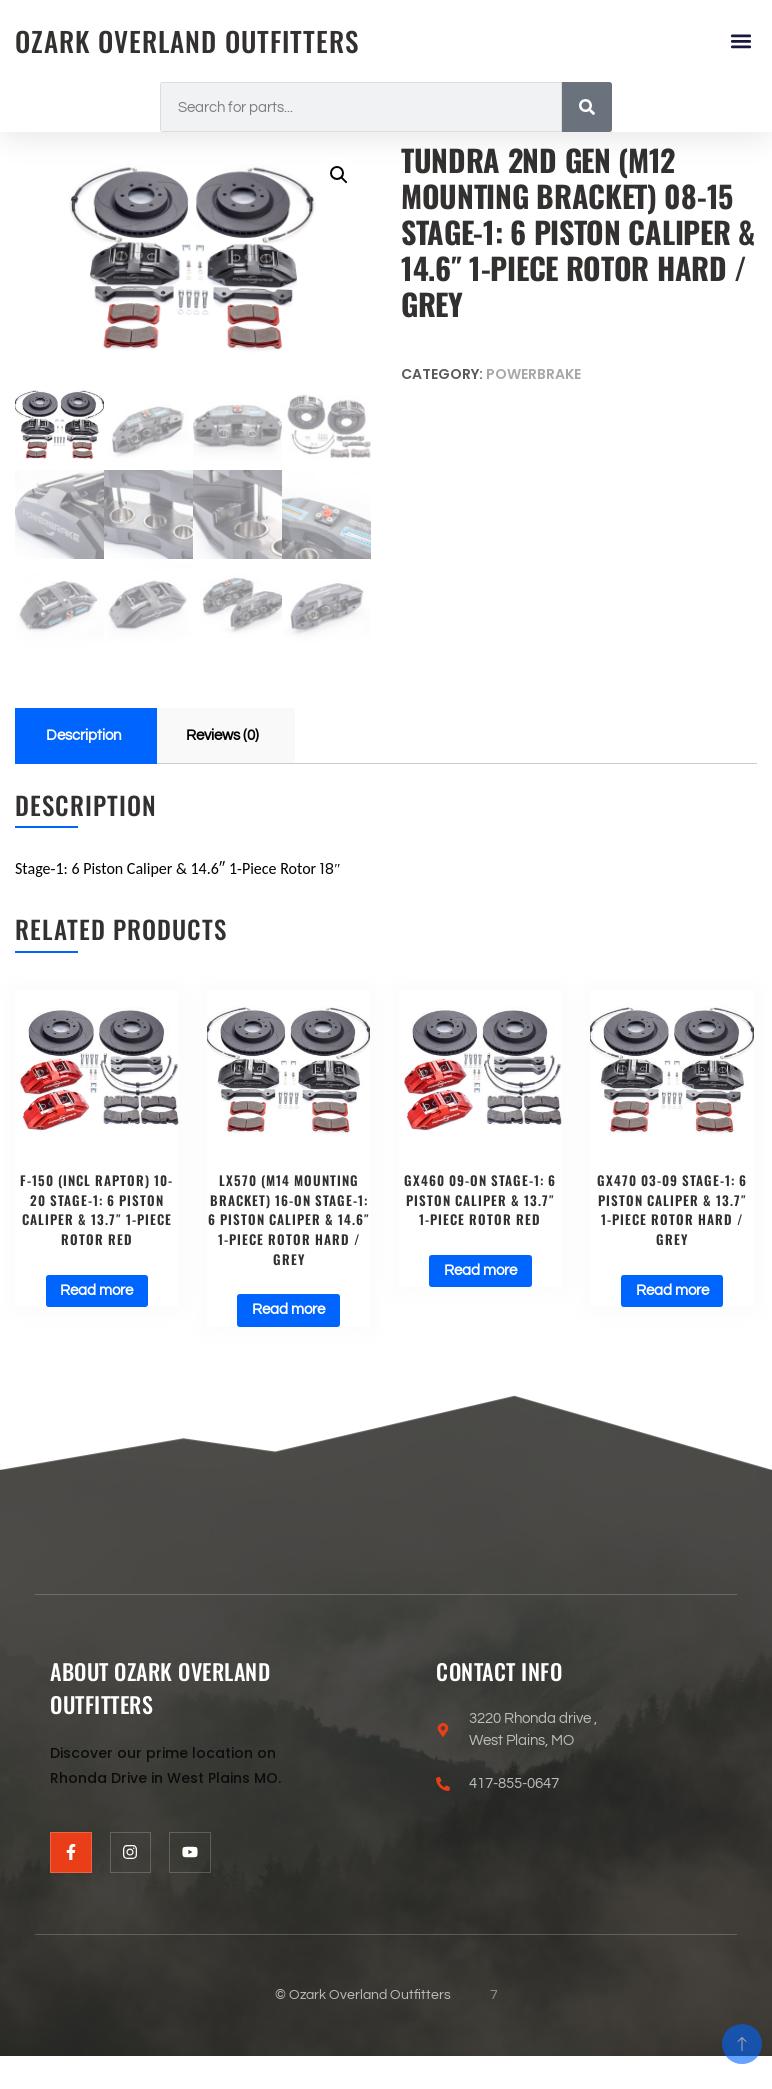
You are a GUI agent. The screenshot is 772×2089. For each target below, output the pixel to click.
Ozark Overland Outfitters (194, 40)
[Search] (587, 107)
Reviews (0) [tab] (222, 734)
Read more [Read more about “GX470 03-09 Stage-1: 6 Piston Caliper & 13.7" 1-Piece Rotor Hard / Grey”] (672, 1292)
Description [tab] (83, 734)
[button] (740, 41)
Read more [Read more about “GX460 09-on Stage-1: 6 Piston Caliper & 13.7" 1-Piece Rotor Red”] (480, 1272)
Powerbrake (533, 374)
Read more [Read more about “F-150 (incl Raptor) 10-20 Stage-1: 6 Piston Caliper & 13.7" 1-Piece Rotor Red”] (96, 1292)
